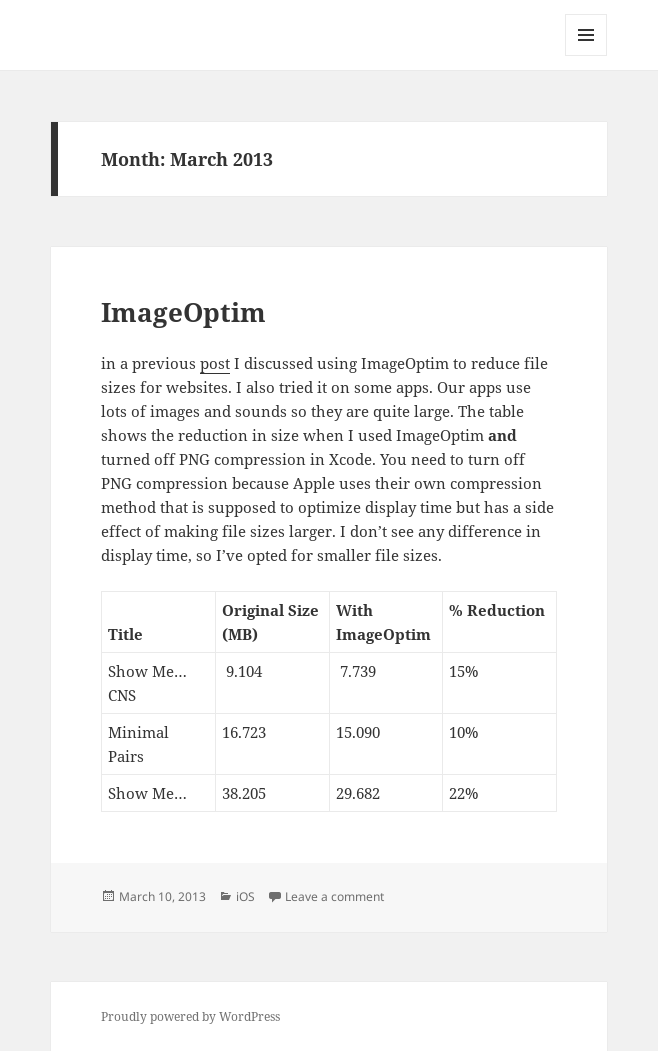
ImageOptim (183, 312)
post (215, 363)
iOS (245, 896)
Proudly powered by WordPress (190, 1016)
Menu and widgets (586, 55)
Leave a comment (334, 896)
